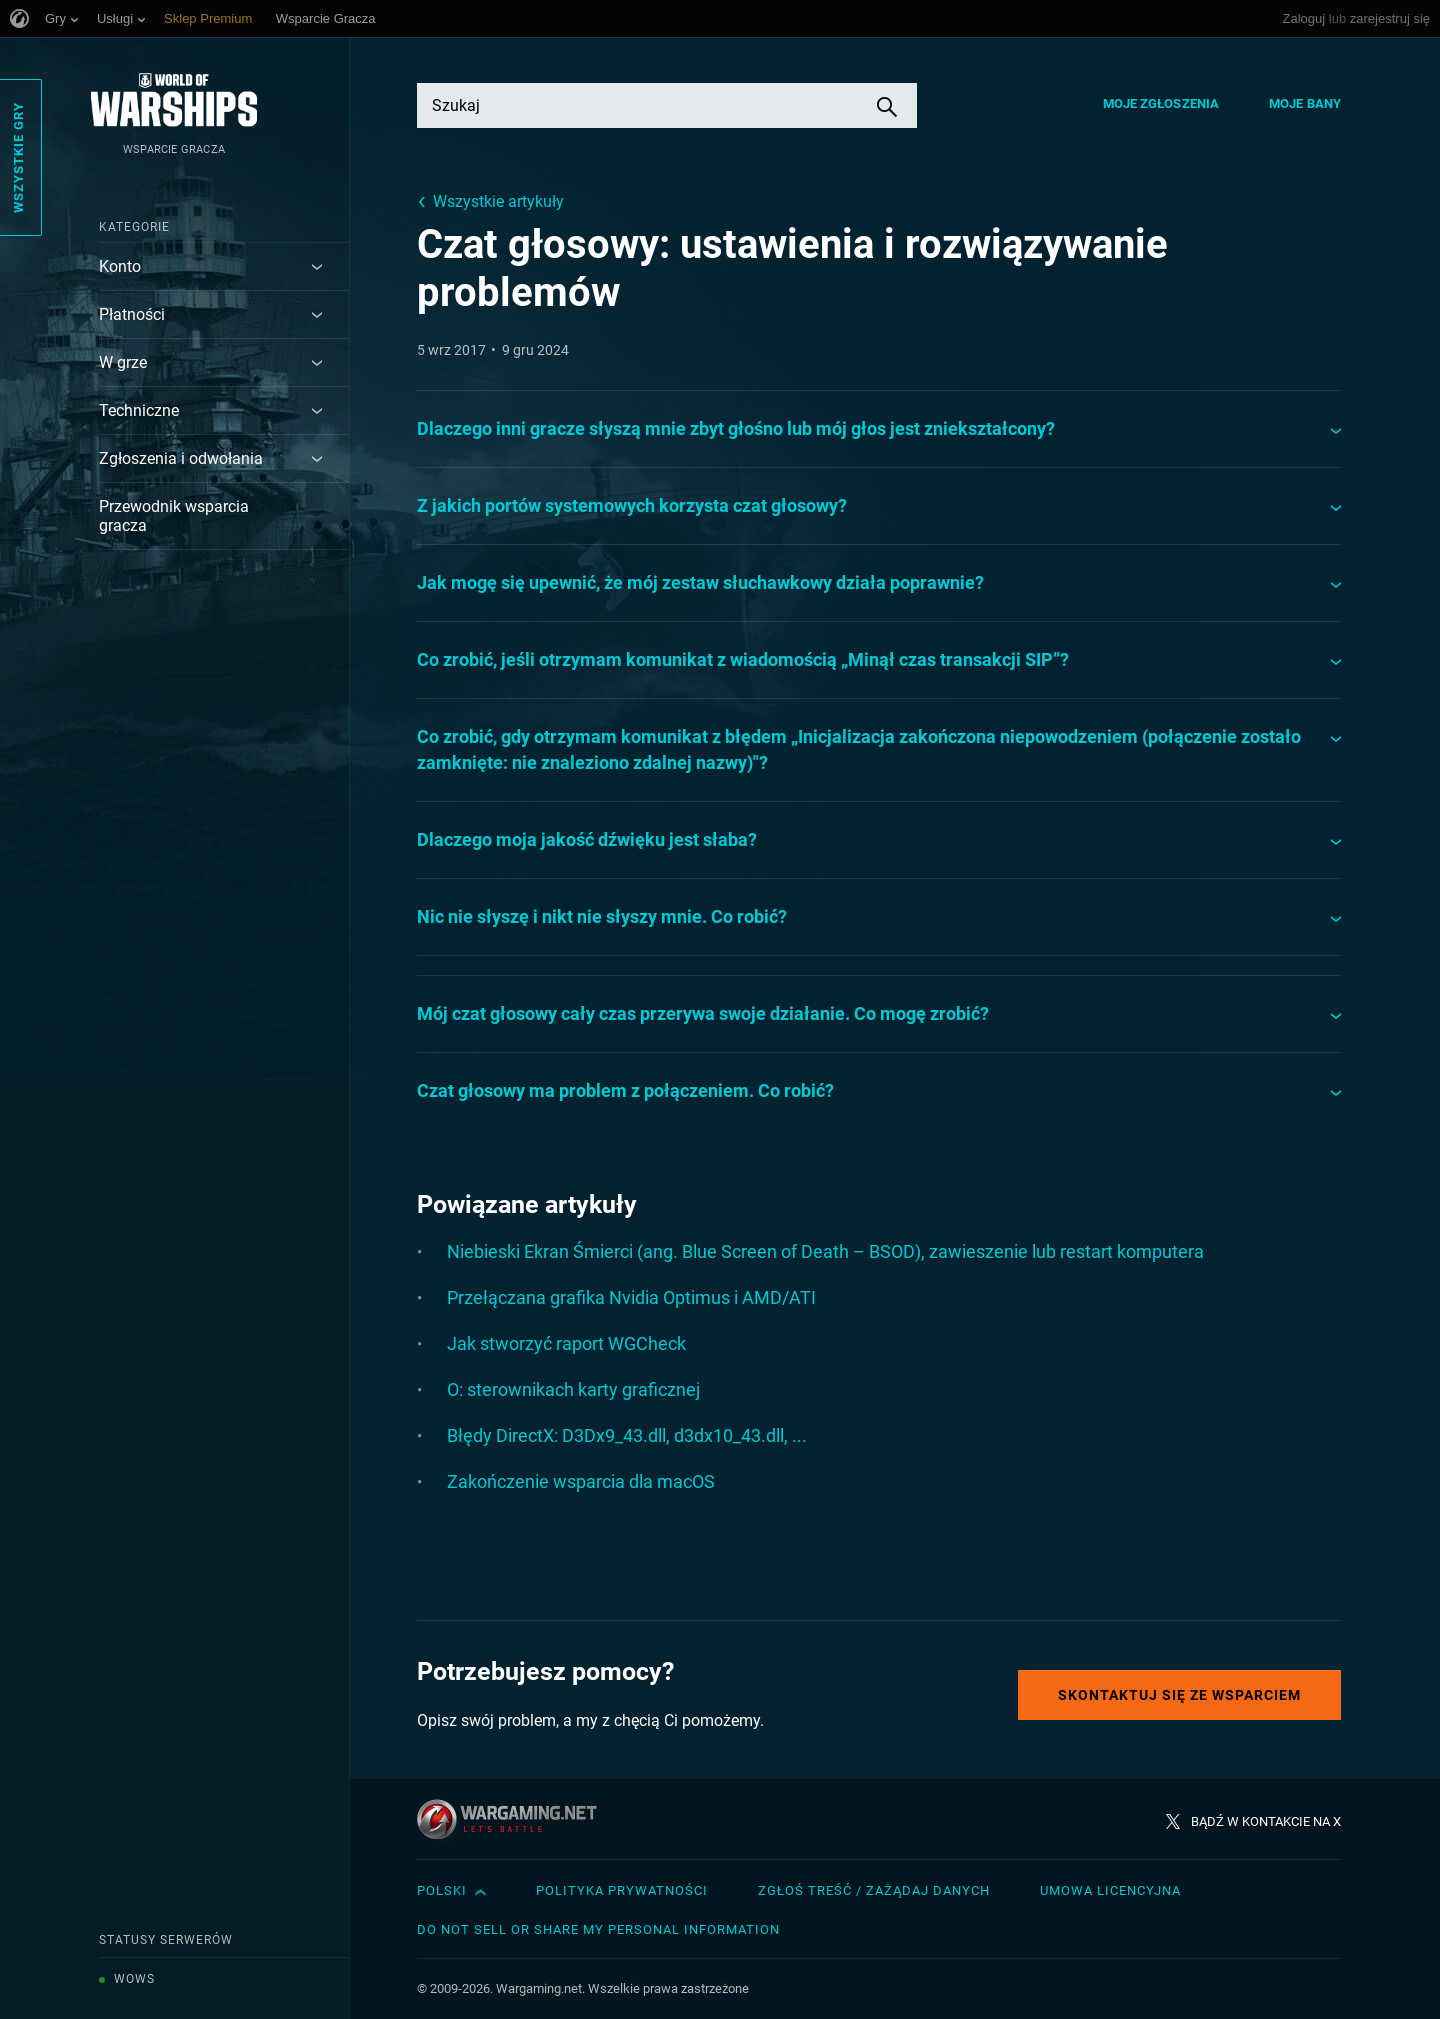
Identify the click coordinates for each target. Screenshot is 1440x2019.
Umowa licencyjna (1110, 1890)
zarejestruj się (1390, 18)
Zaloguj (1304, 18)
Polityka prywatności (622, 1890)
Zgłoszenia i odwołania (181, 458)
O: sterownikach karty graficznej (573, 1389)
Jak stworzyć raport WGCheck (566, 1343)
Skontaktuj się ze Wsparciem (1179, 1695)
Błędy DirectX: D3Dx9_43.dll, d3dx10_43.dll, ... (627, 1435)
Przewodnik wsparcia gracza (174, 516)
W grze (123, 362)
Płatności (132, 314)
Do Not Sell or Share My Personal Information (598, 1929)
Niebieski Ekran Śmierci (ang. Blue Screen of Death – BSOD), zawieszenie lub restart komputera (825, 1251)
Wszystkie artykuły (498, 201)
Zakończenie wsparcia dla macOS (581, 1481)
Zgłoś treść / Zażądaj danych (874, 1890)
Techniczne (139, 410)
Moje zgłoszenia (1161, 103)
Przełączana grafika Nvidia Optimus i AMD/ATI (631, 1297)
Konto (120, 266)
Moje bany (1305, 103)
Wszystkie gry (18, 157)
